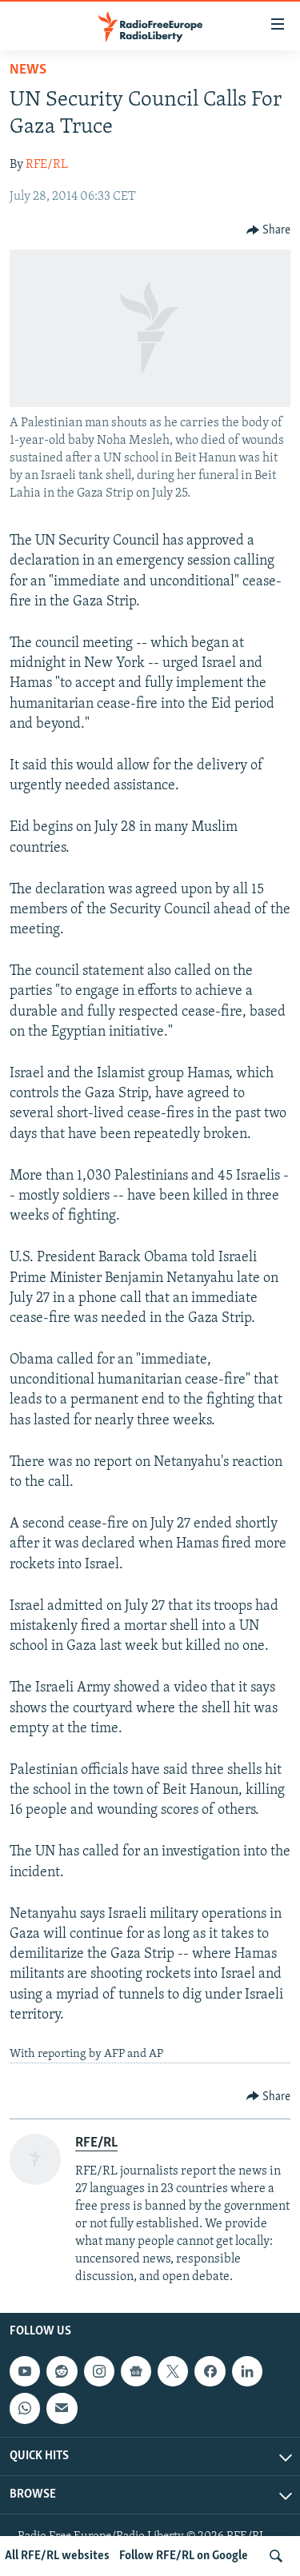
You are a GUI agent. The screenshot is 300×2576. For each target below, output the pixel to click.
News (28, 70)
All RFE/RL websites (57, 2556)
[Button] (268, 230)
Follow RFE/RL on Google (183, 2556)
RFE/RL (47, 164)
